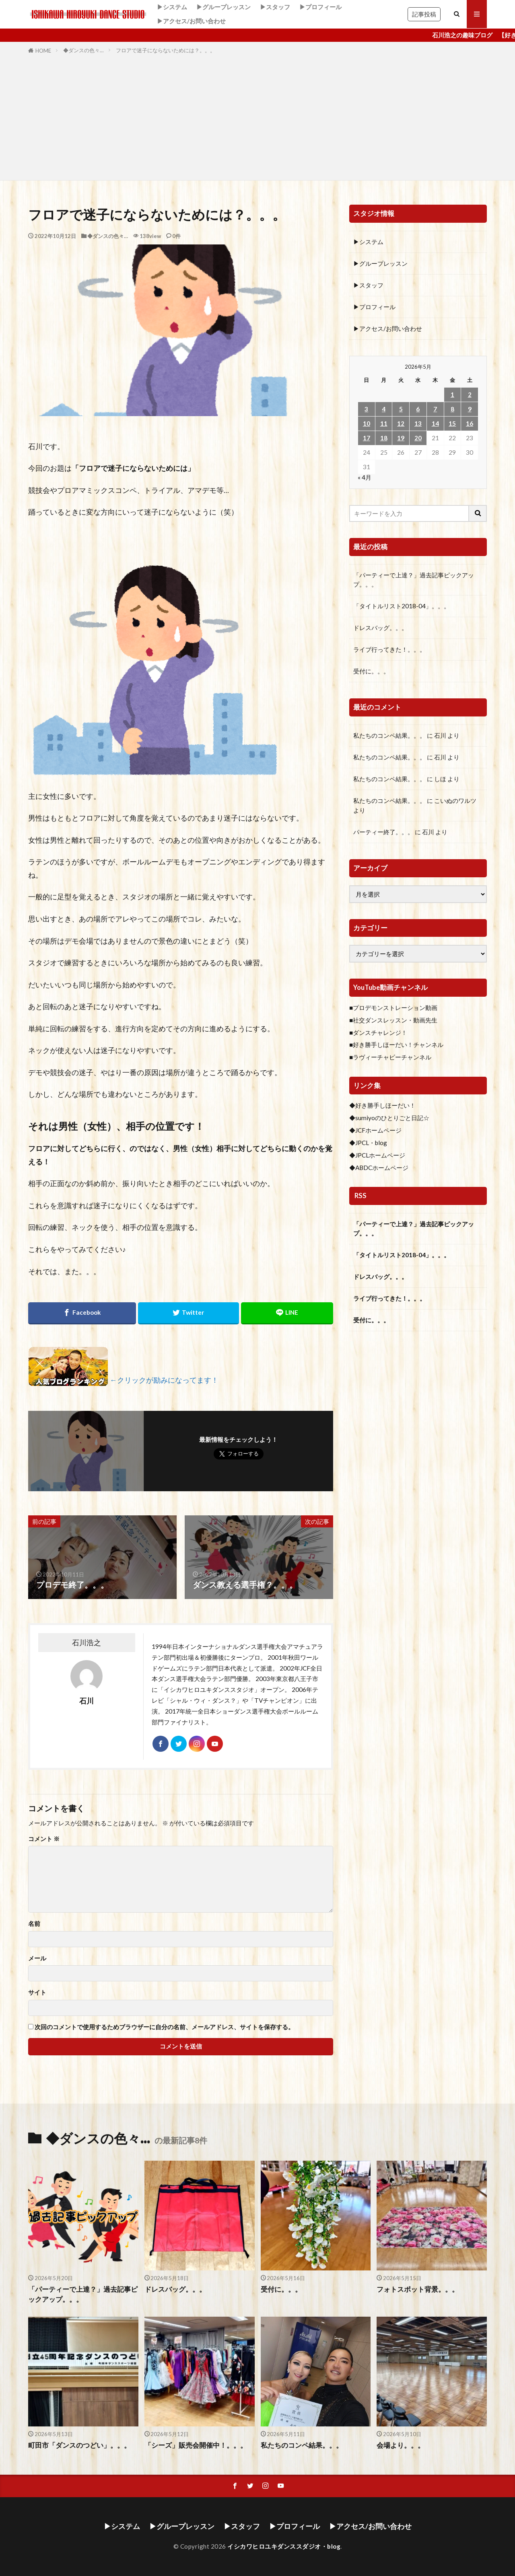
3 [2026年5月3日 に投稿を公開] (366, 409)
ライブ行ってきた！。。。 (389, 649)
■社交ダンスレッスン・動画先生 (393, 1020)
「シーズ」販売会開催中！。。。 (195, 2445)
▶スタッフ (275, 6)
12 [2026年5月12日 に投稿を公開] (400, 423)
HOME (43, 50)
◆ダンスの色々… (83, 50)
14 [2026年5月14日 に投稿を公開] (435, 423)
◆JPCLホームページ (377, 1155)
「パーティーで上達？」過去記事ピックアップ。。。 (413, 579)
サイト (37, 1992)
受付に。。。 (371, 671)
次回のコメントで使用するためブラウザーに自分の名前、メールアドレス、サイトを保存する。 (164, 2027)
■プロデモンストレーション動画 (393, 1007)
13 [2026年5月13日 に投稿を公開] (418, 423)
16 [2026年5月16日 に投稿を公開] (469, 423)
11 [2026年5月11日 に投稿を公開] (383, 423)
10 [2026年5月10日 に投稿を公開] (366, 423)
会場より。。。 (400, 2445)
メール (37, 1958)
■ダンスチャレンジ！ (378, 1032)
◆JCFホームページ (375, 1130)
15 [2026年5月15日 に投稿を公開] (452, 423)
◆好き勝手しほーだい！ (382, 1105)
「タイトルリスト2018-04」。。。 (401, 606)
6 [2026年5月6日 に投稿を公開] (418, 409)
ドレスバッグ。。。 (380, 627)
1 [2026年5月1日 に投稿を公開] (452, 394)
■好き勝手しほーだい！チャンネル (396, 1044)
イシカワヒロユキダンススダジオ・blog (283, 2546)
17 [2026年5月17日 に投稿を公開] (366, 437)
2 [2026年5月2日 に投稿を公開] (470, 394)
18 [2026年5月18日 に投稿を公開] (383, 437)
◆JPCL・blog (368, 1142)
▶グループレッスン (223, 6)
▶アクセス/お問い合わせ (191, 21)
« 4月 (364, 477)
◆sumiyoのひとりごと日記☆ (389, 1117)
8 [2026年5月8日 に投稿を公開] (452, 409)
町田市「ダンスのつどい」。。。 (79, 2445)
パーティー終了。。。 (383, 831)
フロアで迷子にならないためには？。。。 (165, 50)
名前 (34, 1924)
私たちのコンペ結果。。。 (389, 735)
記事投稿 (424, 14)
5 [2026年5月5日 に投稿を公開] (401, 409)
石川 (440, 735)
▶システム (172, 6)
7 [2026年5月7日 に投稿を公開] (435, 409)
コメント (44, 1839)
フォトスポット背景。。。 (418, 2289)
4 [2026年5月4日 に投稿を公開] (383, 409)
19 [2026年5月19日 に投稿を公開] (400, 437)
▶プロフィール (320, 6)
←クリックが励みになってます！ (164, 1380)
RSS (360, 1196)
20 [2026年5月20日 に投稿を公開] (418, 437)
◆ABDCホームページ (378, 1167)
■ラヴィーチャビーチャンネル (390, 1057)
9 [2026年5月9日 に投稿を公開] (470, 409)
